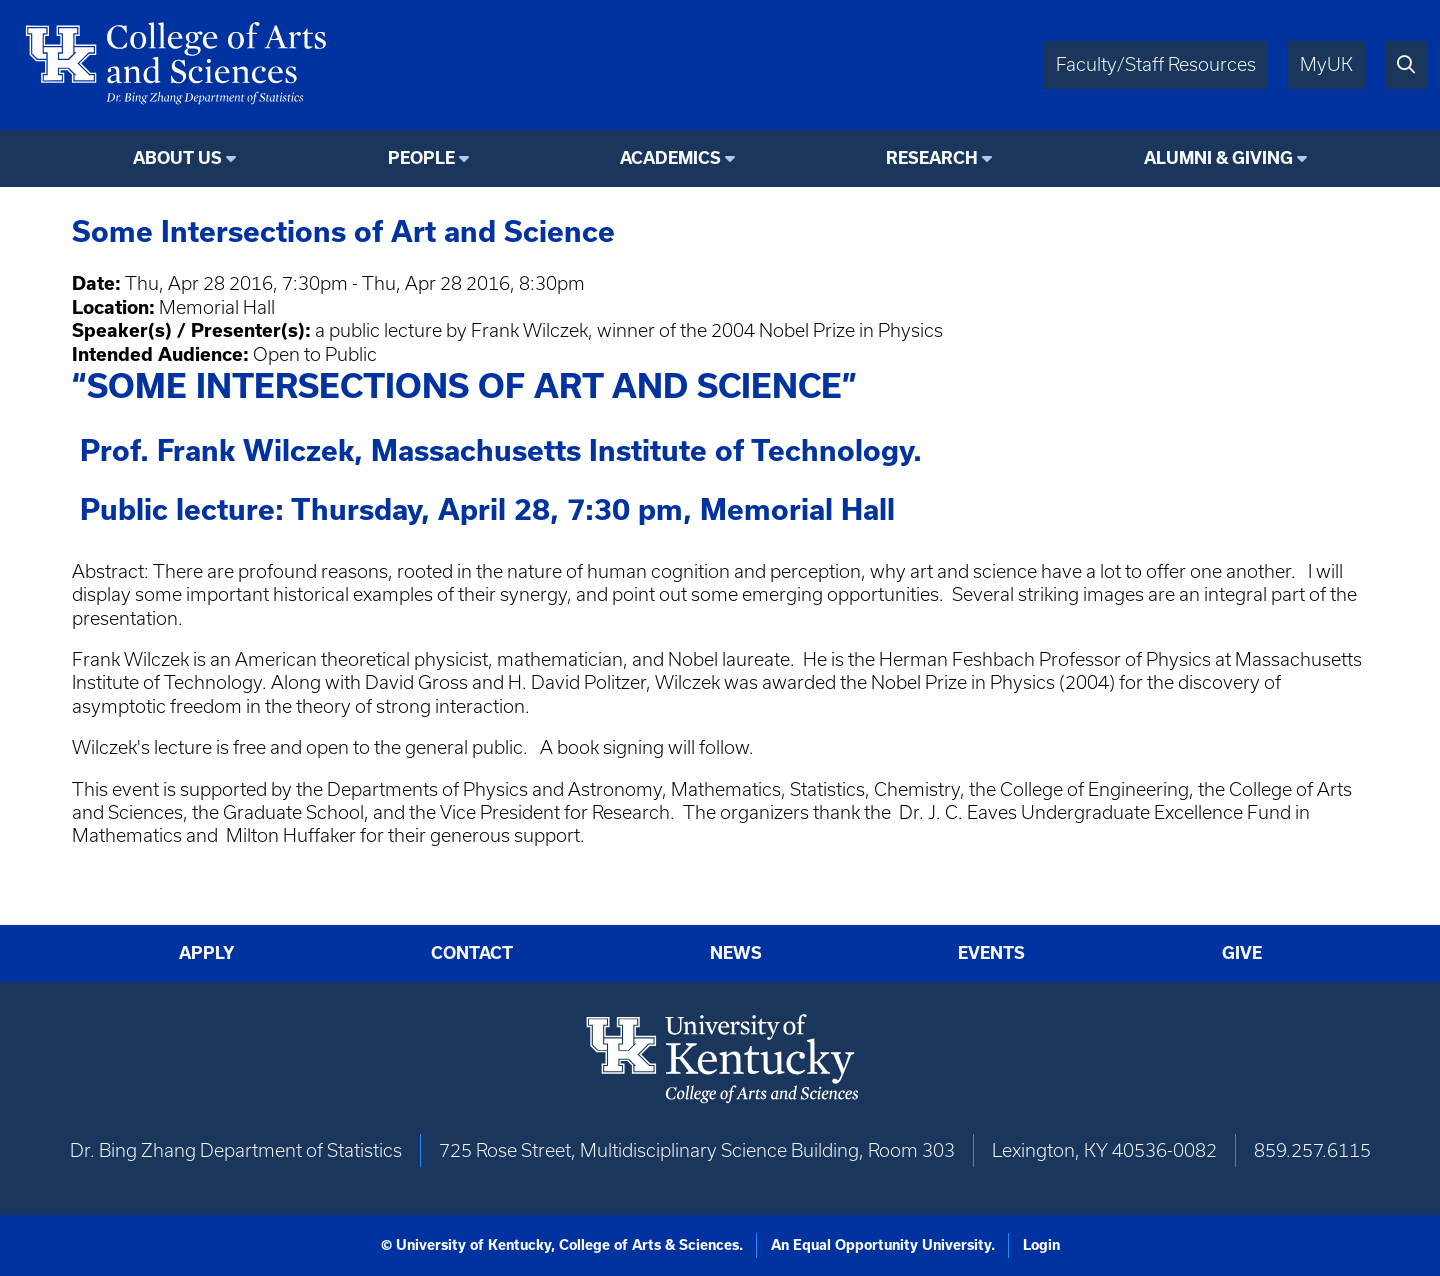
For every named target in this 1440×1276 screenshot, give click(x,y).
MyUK (1326, 64)
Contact (472, 953)
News (736, 953)
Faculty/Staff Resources (1156, 64)
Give (1242, 953)
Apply (207, 953)
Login (1041, 1245)
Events (991, 953)
